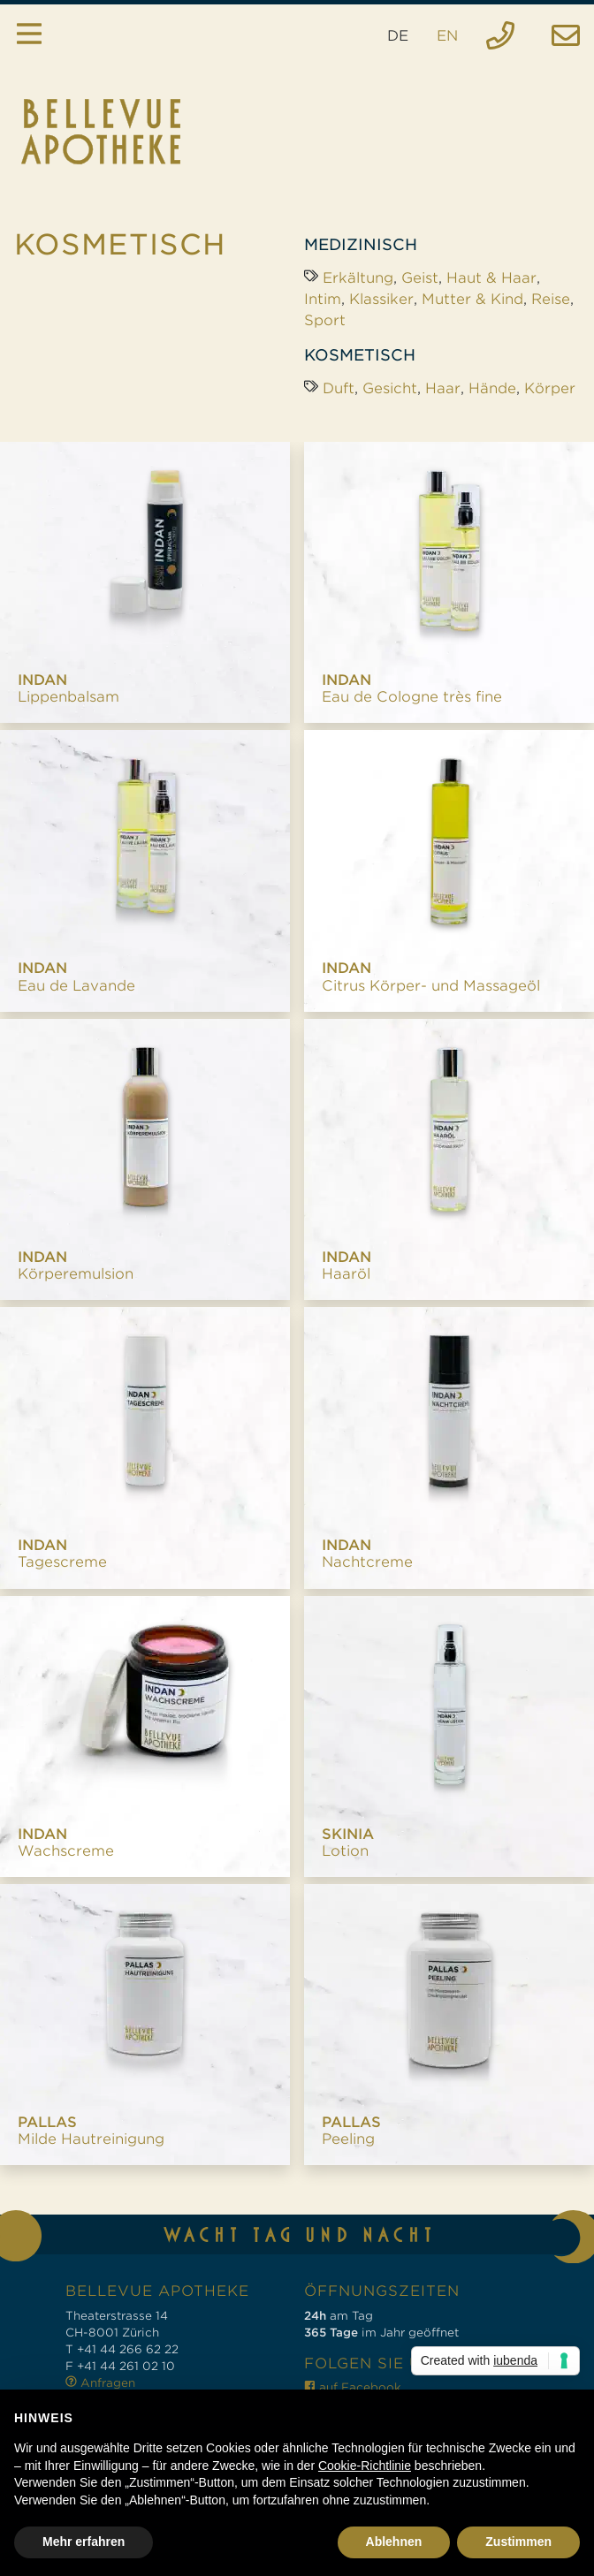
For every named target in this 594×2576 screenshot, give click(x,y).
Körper (549, 388)
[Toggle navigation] (29, 35)
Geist (419, 278)
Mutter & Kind (472, 299)
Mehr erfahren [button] (83, 2541)
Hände (492, 388)
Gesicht (389, 388)
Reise (550, 299)
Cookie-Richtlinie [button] (364, 2465)
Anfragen (100, 2383)
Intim (322, 299)
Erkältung (358, 278)
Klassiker (381, 299)
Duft (338, 388)
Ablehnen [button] (394, 2541)
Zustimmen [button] (518, 2541)
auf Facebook (352, 2387)
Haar (443, 388)
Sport (325, 320)
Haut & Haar (491, 278)
